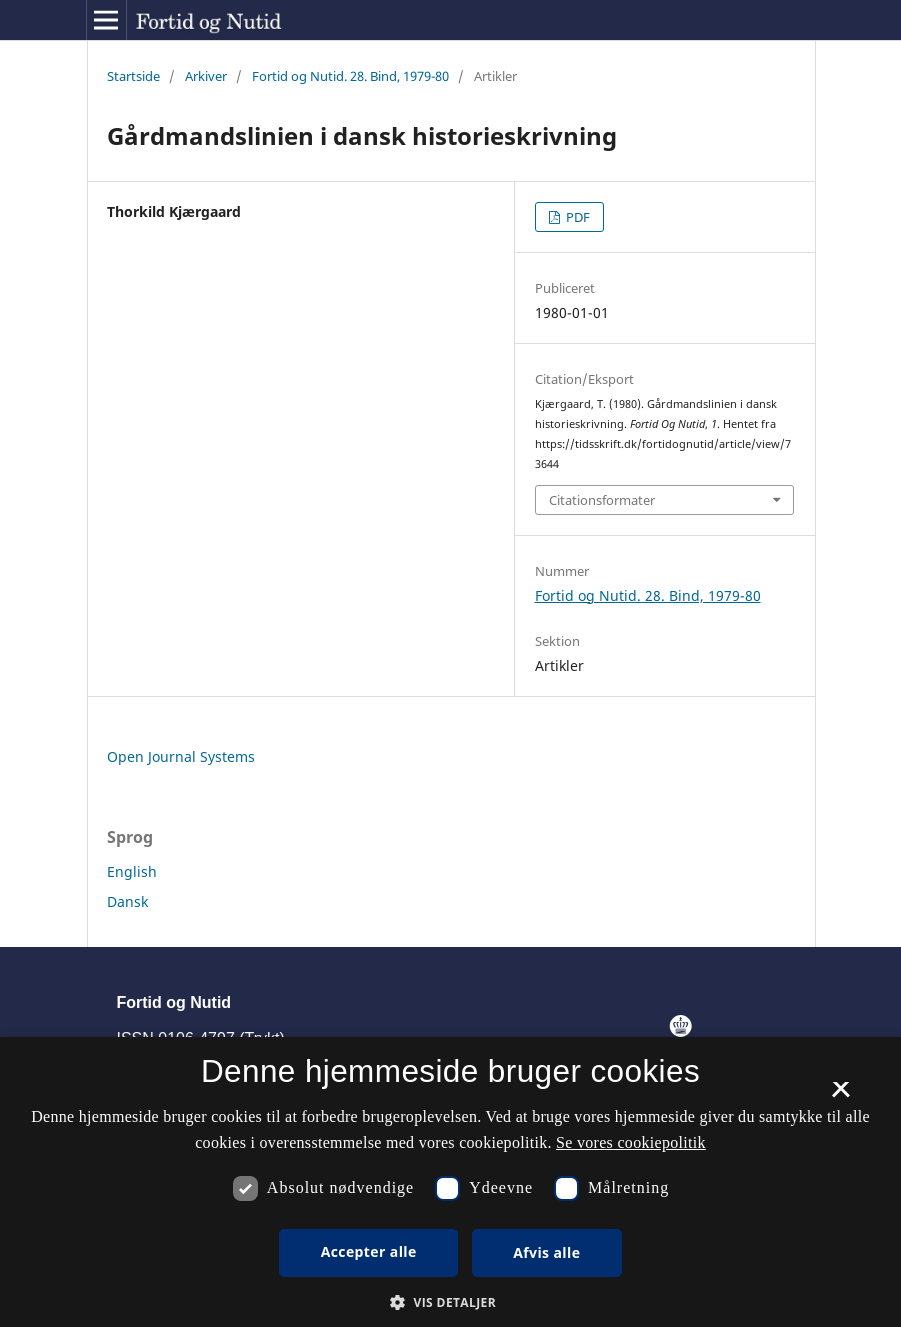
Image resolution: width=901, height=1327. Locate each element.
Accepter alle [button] (369, 1251)
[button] (450, 1302)
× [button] (840, 1096)
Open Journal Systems (181, 756)
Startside (133, 76)
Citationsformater (602, 500)
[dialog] (450, 1182)
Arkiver (206, 76)
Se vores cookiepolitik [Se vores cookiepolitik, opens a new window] (631, 1142)
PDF (576, 217)
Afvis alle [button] (546, 1252)
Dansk (127, 901)
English (132, 871)
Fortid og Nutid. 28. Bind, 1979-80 (350, 76)
